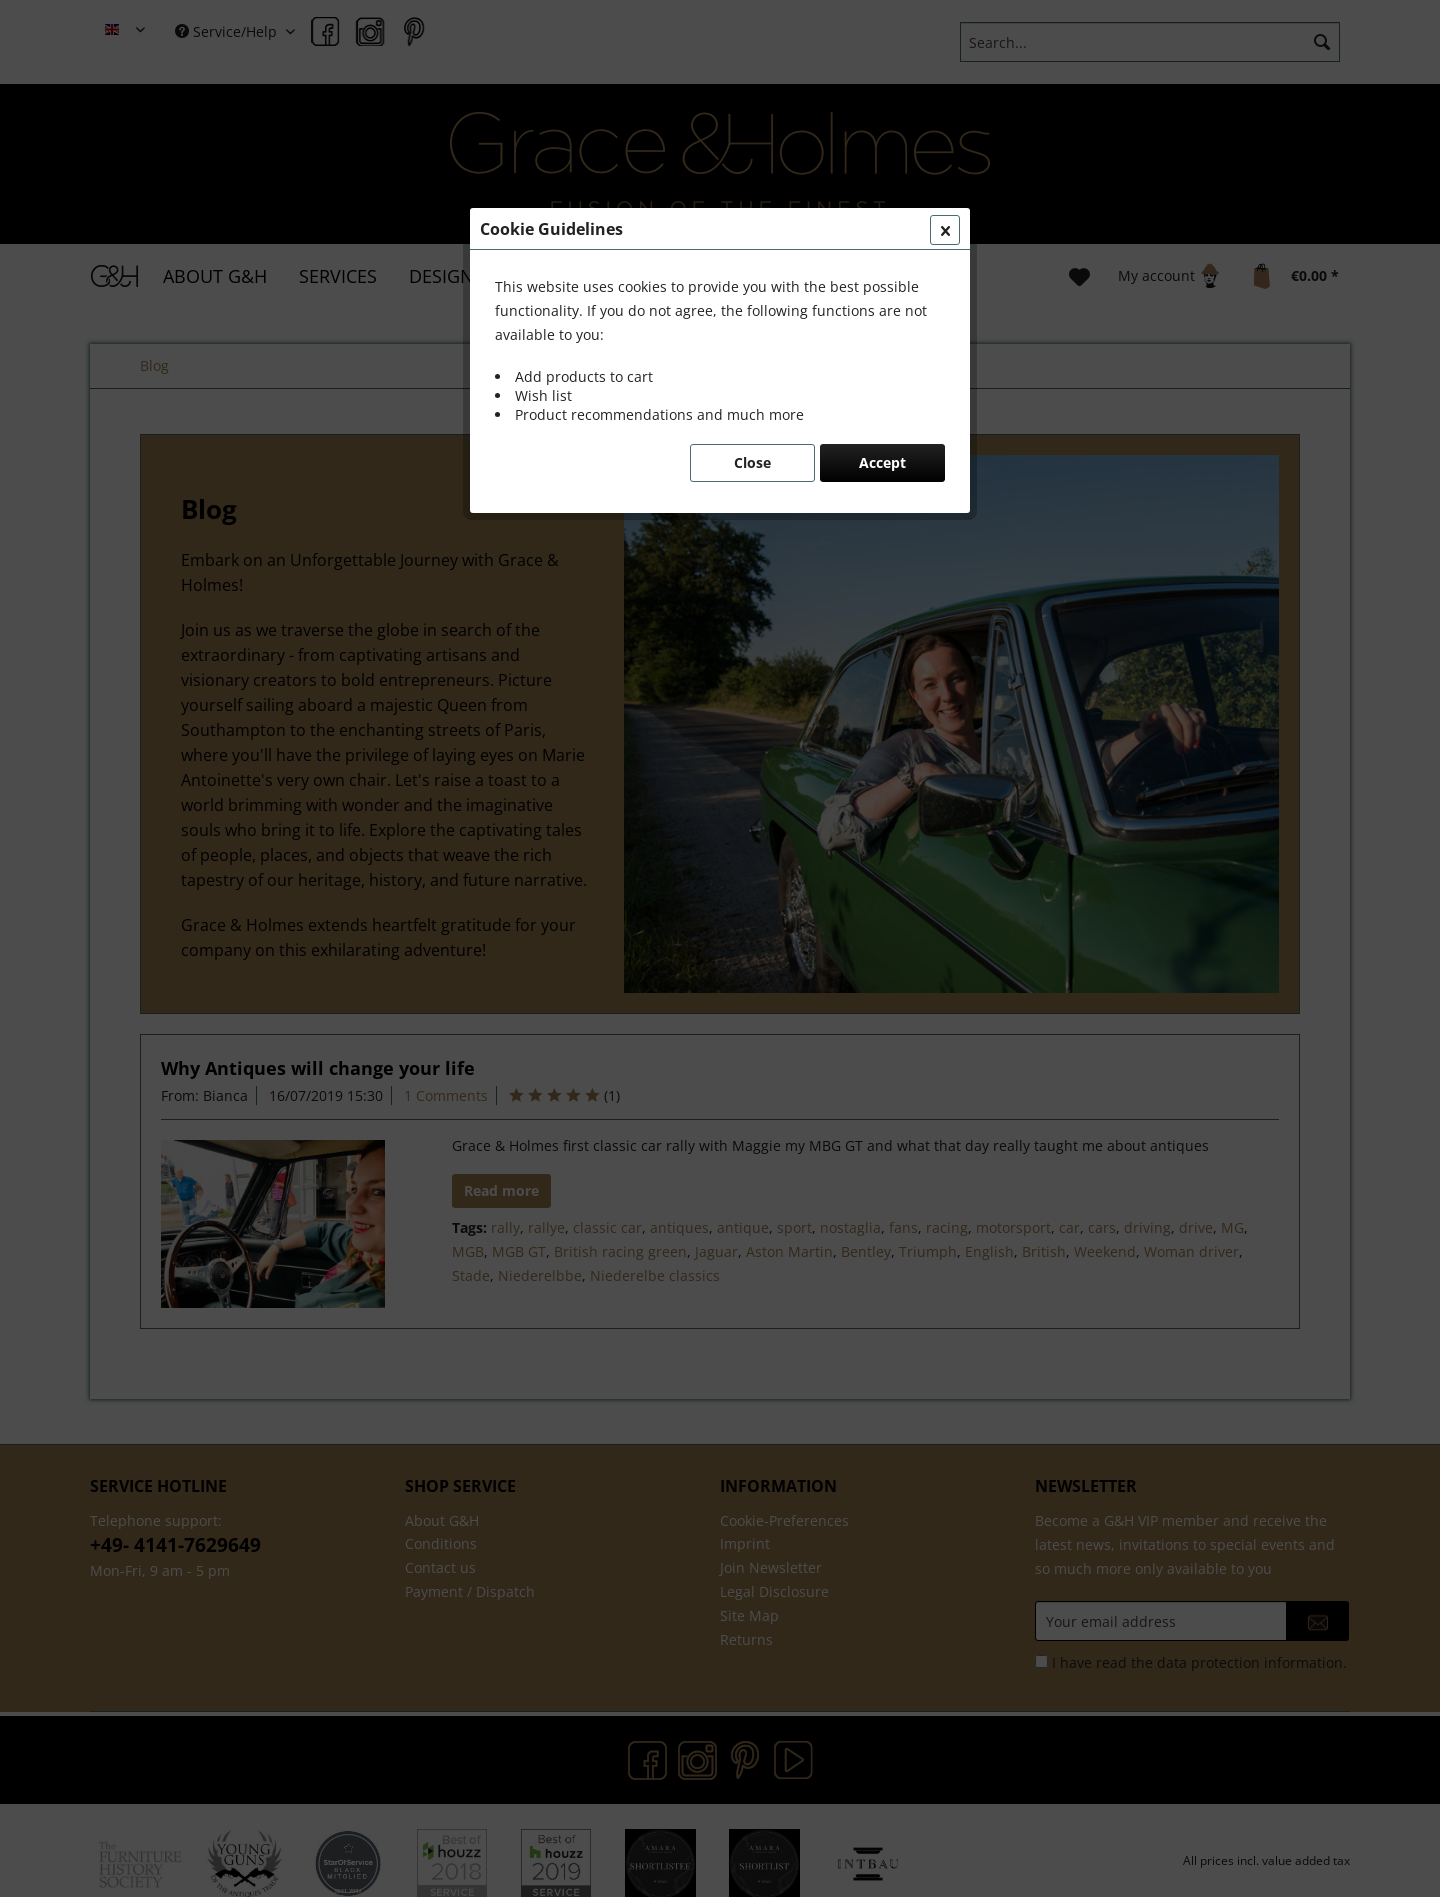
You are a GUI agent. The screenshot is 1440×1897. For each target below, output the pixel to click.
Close (752, 462)
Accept (882, 462)
